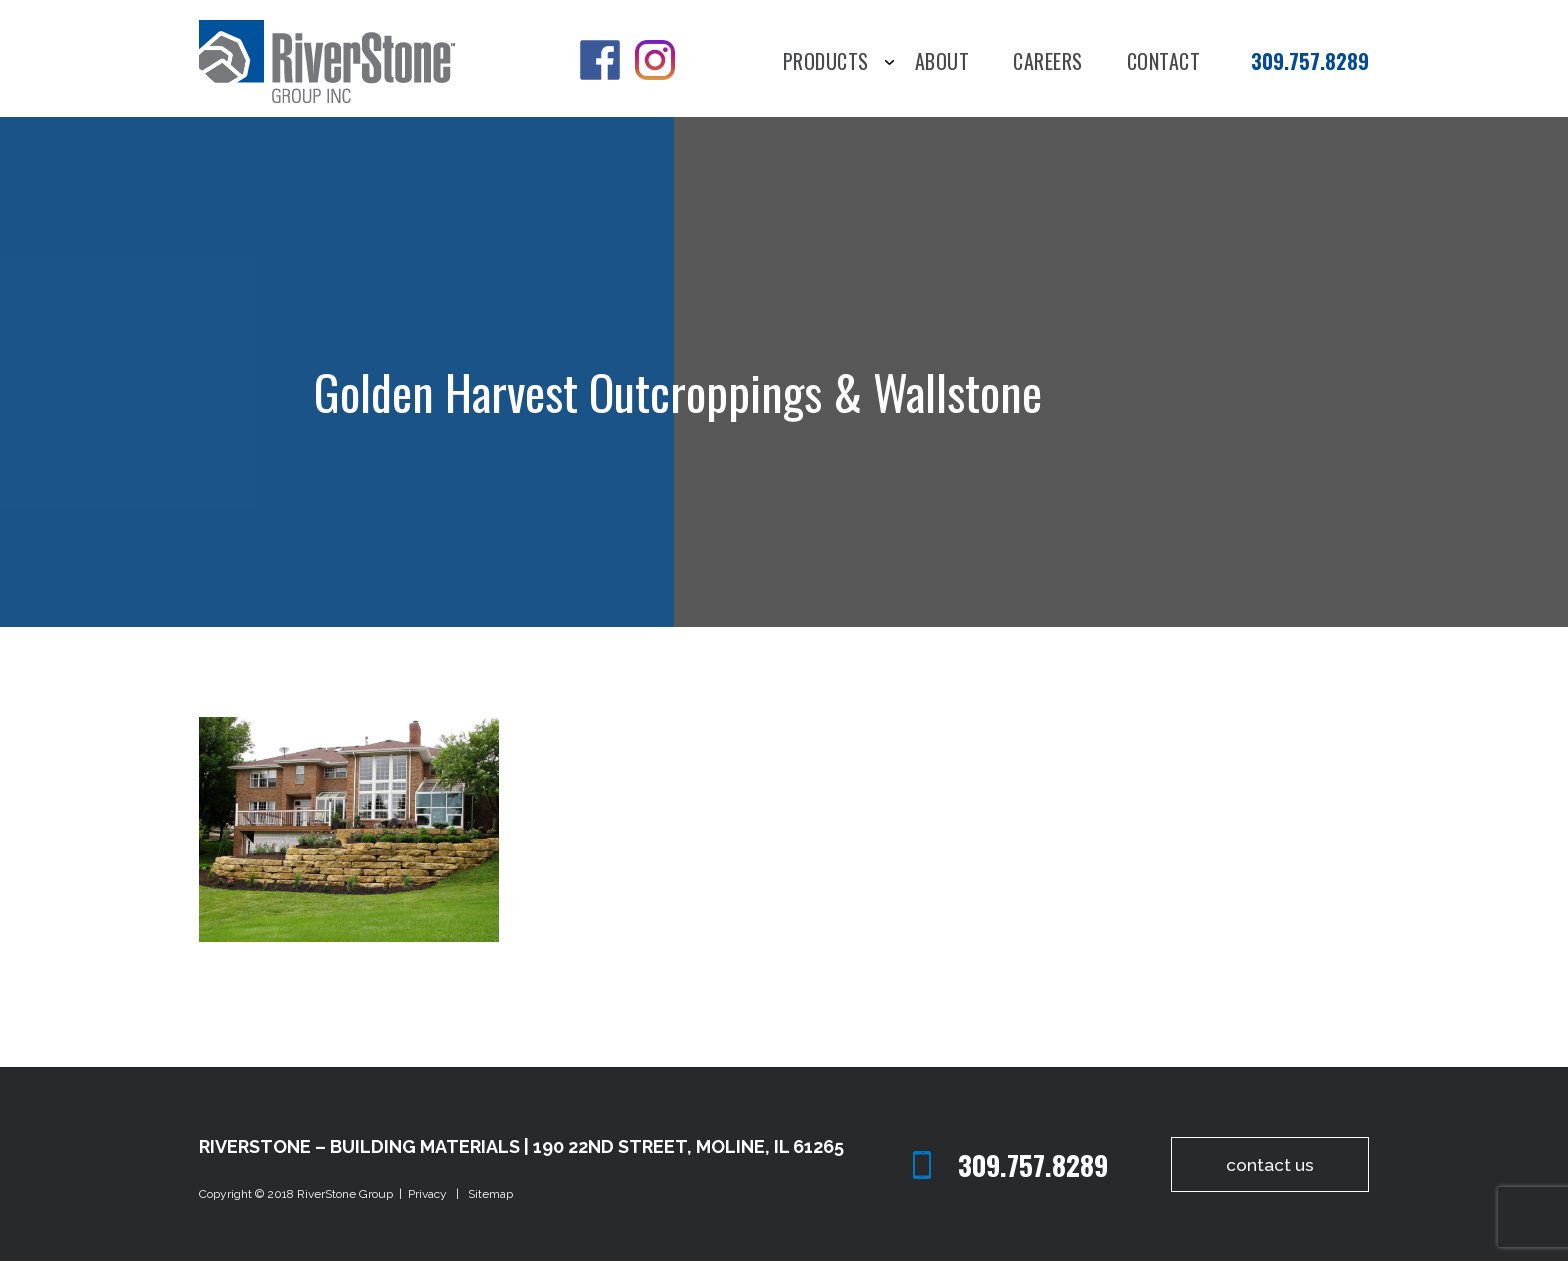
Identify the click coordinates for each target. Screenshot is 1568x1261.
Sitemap (490, 1194)
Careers (1048, 63)
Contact (1164, 63)
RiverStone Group (346, 1194)
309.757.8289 (1310, 61)
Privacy (430, 1194)
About (942, 63)
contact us (1263, 1164)
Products (826, 63)
